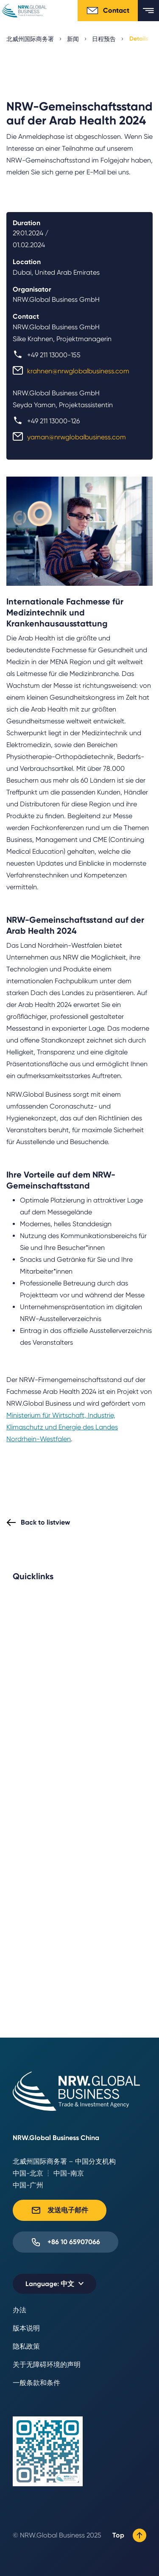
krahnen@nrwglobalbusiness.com (78, 371)
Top (129, 2535)
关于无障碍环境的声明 (47, 2365)
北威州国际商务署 (30, 39)
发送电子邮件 (59, 2210)
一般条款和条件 (36, 2383)
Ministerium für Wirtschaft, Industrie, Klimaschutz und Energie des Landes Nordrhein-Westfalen (62, 1427)
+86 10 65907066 (65, 2242)
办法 (19, 2310)
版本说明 (26, 2328)
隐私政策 (26, 2346)
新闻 (73, 39)
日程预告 (104, 39)
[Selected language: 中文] (54, 2284)
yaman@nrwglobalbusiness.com (76, 437)
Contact (107, 10)
